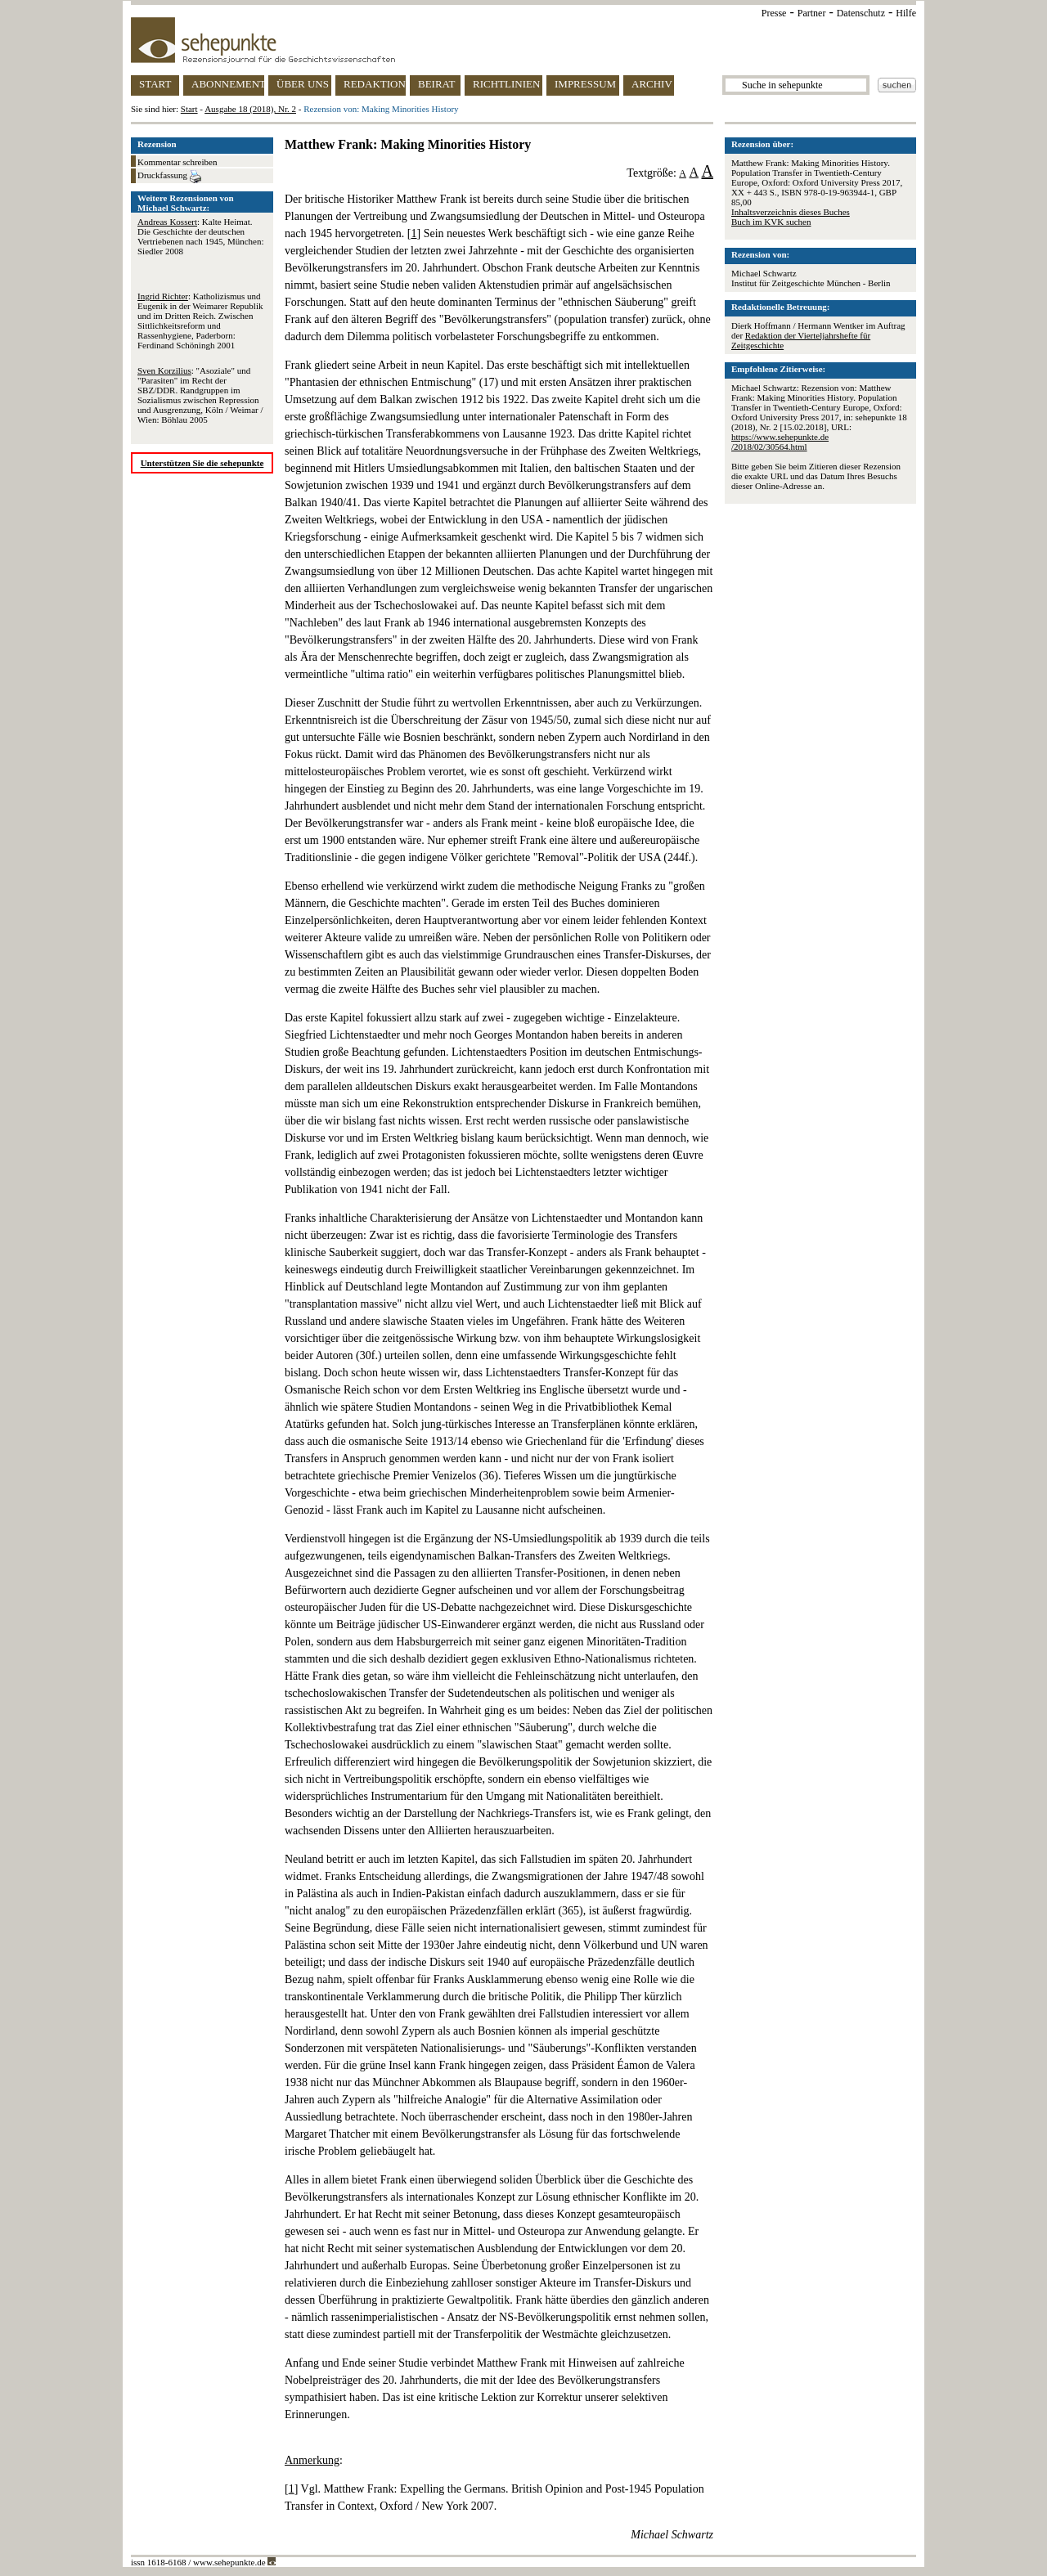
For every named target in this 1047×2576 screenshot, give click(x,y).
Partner (812, 13)
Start (189, 109)
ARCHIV (651, 84)
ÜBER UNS (302, 84)
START (155, 84)
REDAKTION (375, 84)
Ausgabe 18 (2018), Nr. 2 (250, 109)
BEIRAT (437, 84)
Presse (774, 13)
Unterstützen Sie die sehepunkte (202, 463)
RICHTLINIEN (506, 84)
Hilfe (906, 13)
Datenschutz (861, 13)
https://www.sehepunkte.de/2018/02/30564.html (780, 441)
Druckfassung (169, 176)
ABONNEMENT (227, 84)
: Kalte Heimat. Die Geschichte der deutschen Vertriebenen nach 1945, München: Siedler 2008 (200, 236)
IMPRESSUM (585, 84)
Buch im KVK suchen (771, 222)
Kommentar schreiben (177, 162)
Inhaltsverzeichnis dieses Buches (790, 212)
